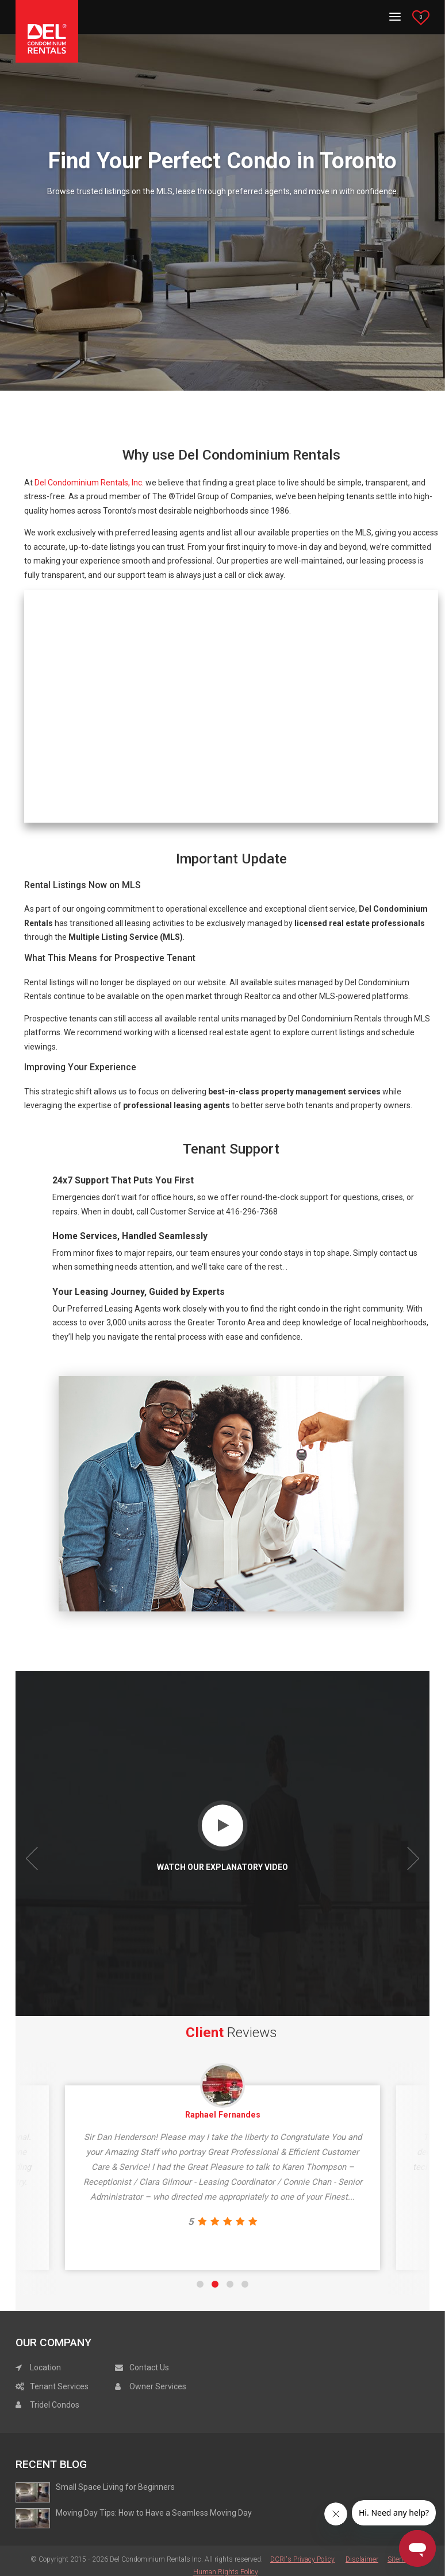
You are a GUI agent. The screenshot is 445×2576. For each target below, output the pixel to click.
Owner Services (150, 2387)
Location (38, 2368)
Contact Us (142, 2368)
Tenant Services (52, 2387)
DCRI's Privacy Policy (302, 2560)
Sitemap (400, 2560)
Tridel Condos (47, 2406)
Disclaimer (362, 2560)
